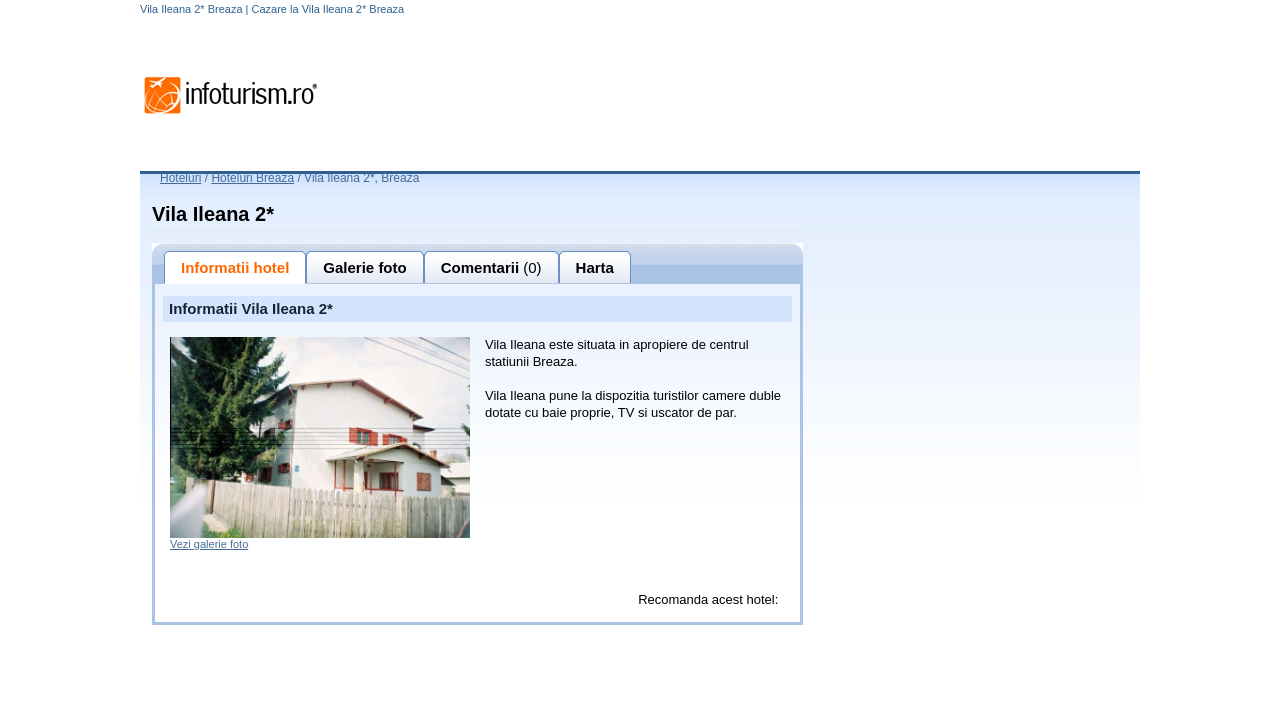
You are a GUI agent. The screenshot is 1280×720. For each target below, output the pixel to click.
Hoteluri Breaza (252, 178)
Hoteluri (180, 178)
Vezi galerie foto (209, 544)
